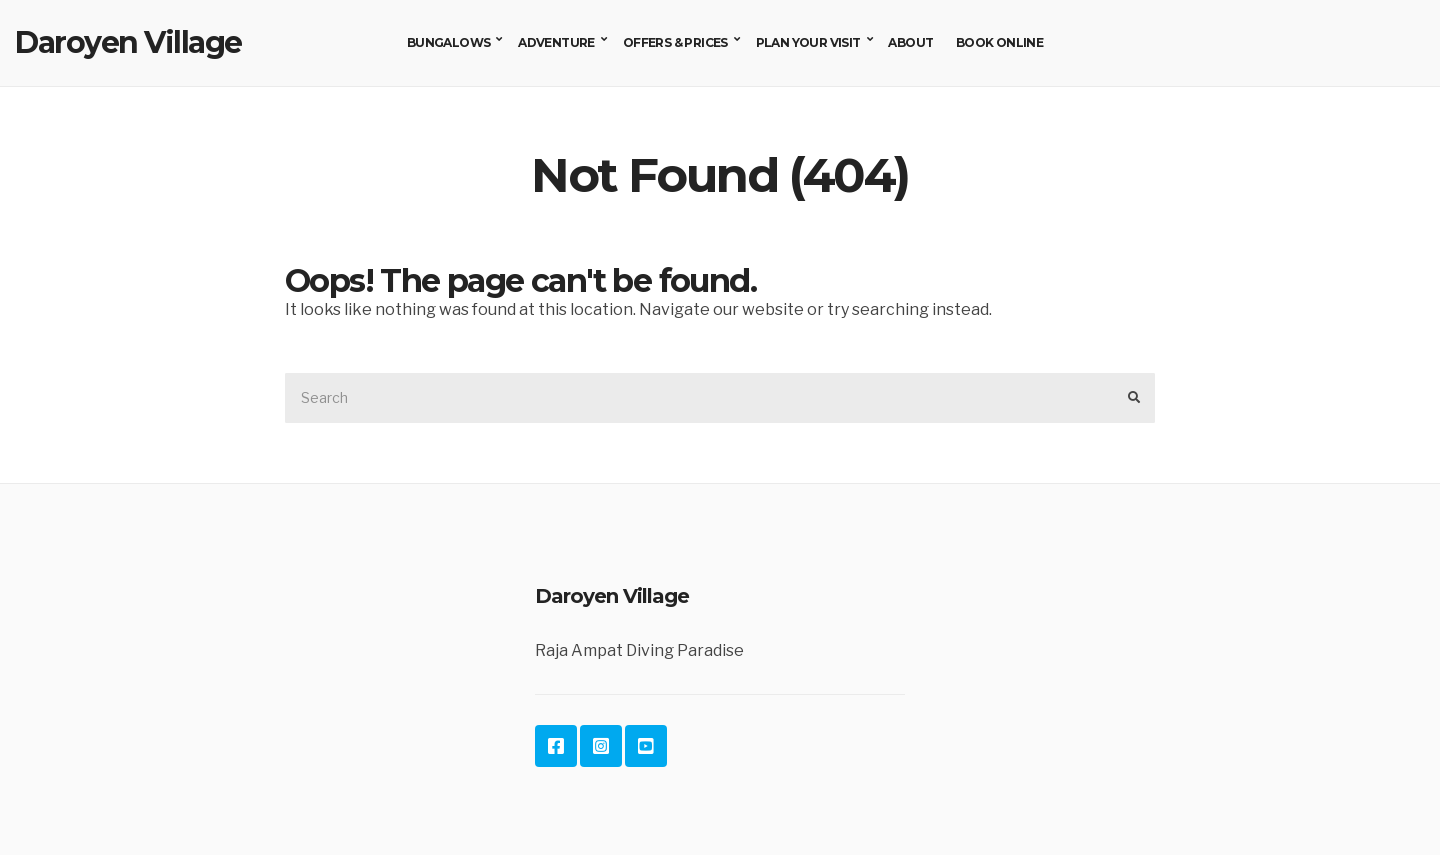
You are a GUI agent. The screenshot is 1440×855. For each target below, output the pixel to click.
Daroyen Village (128, 42)
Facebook (556, 746)
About (910, 42)
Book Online (999, 42)
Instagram (601, 746)
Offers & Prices (675, 42)
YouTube (646, 746)
